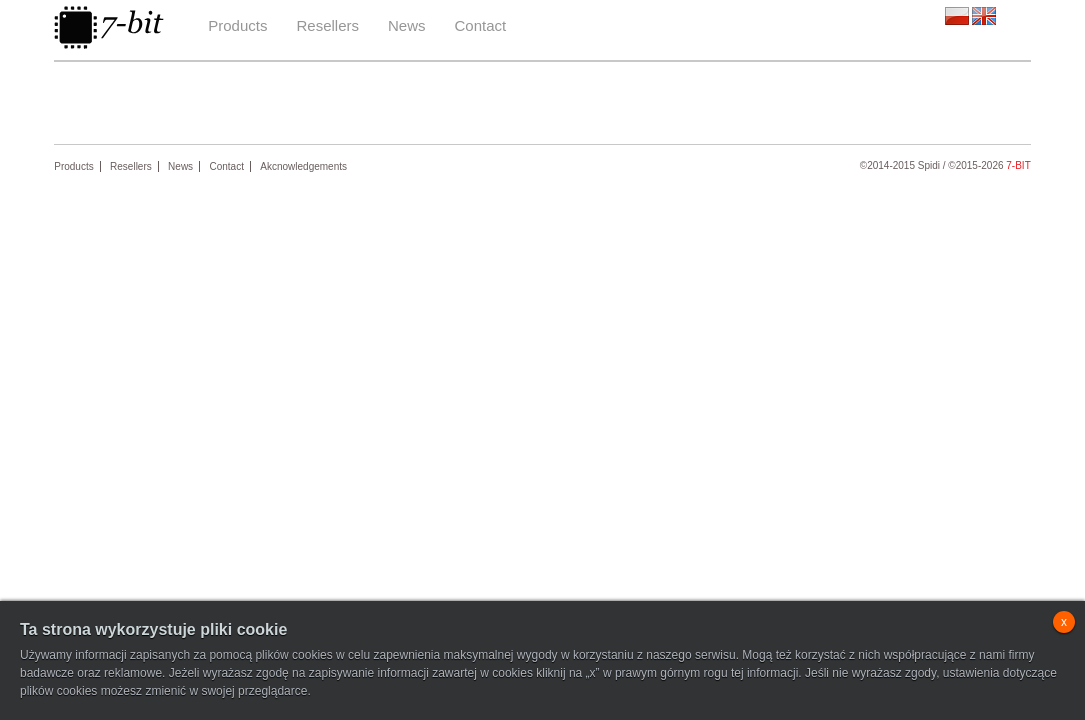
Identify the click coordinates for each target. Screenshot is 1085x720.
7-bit (1018, 165)
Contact (481, 25)
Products (237, 25)
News (407, 25)
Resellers (327, 25)
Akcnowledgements (303, 166)
